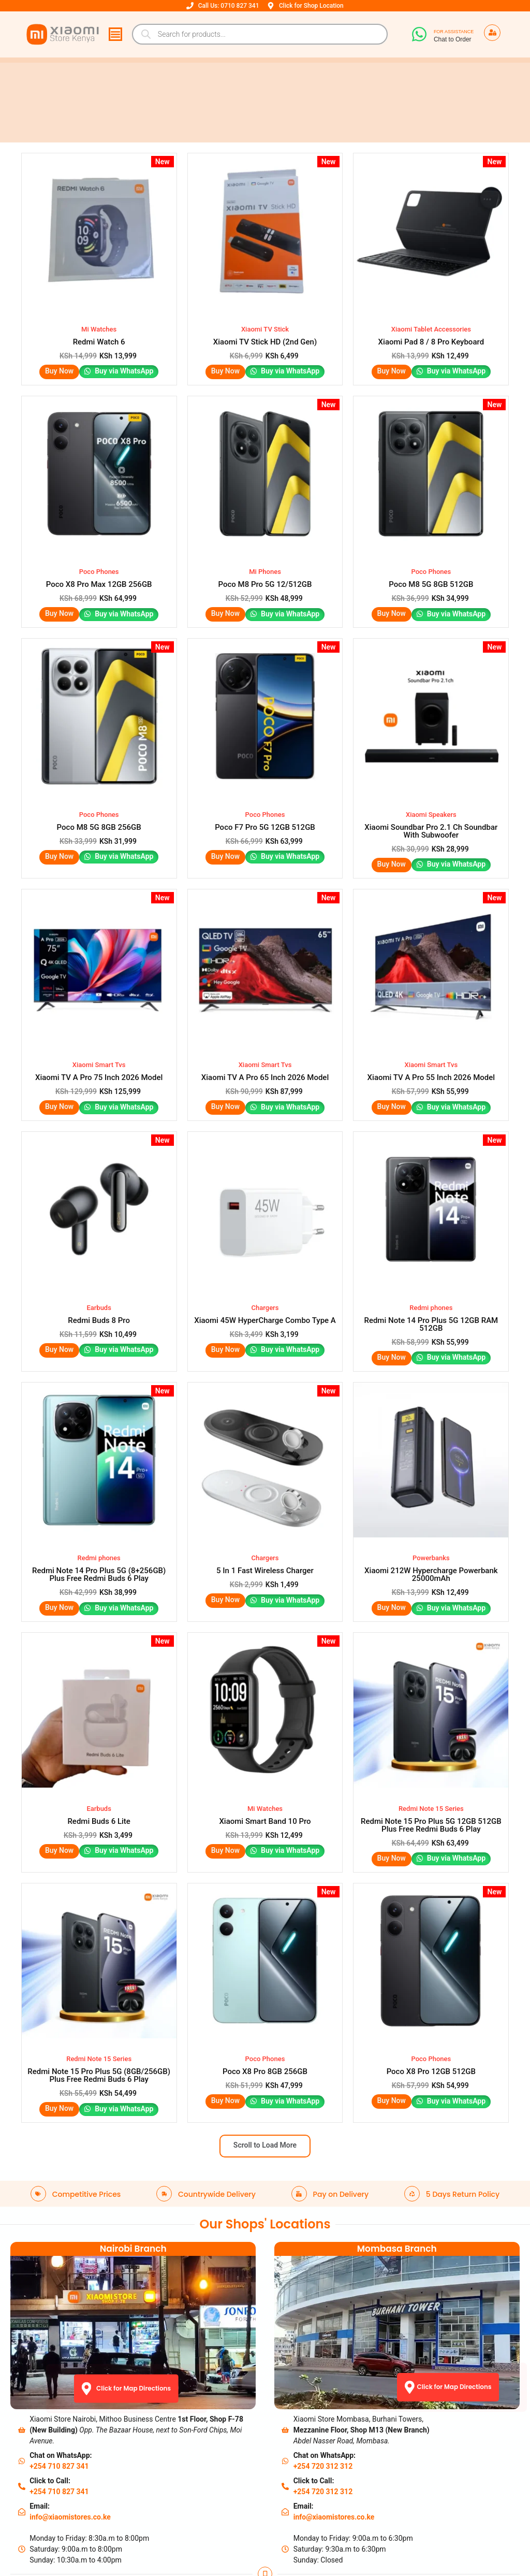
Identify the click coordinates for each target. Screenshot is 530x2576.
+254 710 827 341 (59, 2336)
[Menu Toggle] (115, 34)
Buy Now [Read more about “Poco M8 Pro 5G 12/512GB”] (224, 581)
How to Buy (191, 2520)
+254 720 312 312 (322, 2336)
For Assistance (454, 31)
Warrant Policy (69, 2496)
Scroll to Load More (265, 2014)
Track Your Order (72, 2533)
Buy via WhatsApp (124, 355)
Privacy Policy (68, 2508)
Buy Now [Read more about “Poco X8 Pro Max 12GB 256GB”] (59, 581)
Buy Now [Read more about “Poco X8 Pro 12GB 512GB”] (390, 1969)
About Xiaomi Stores (206, 2483)
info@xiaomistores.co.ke (70, 2387)
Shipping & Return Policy (85, 2483)
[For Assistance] (419, 34)
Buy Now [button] (59, 354)
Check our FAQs (198, 2533)
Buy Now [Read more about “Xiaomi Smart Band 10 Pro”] (224, 1735)
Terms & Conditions (77, 2520)
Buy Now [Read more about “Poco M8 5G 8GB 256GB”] (59, 807)
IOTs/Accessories (201, 2545)
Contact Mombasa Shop (212, 2508)
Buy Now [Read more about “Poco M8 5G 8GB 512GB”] (390, 581)
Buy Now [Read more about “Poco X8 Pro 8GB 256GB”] (224, 1969)
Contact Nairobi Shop (207, 2496)
